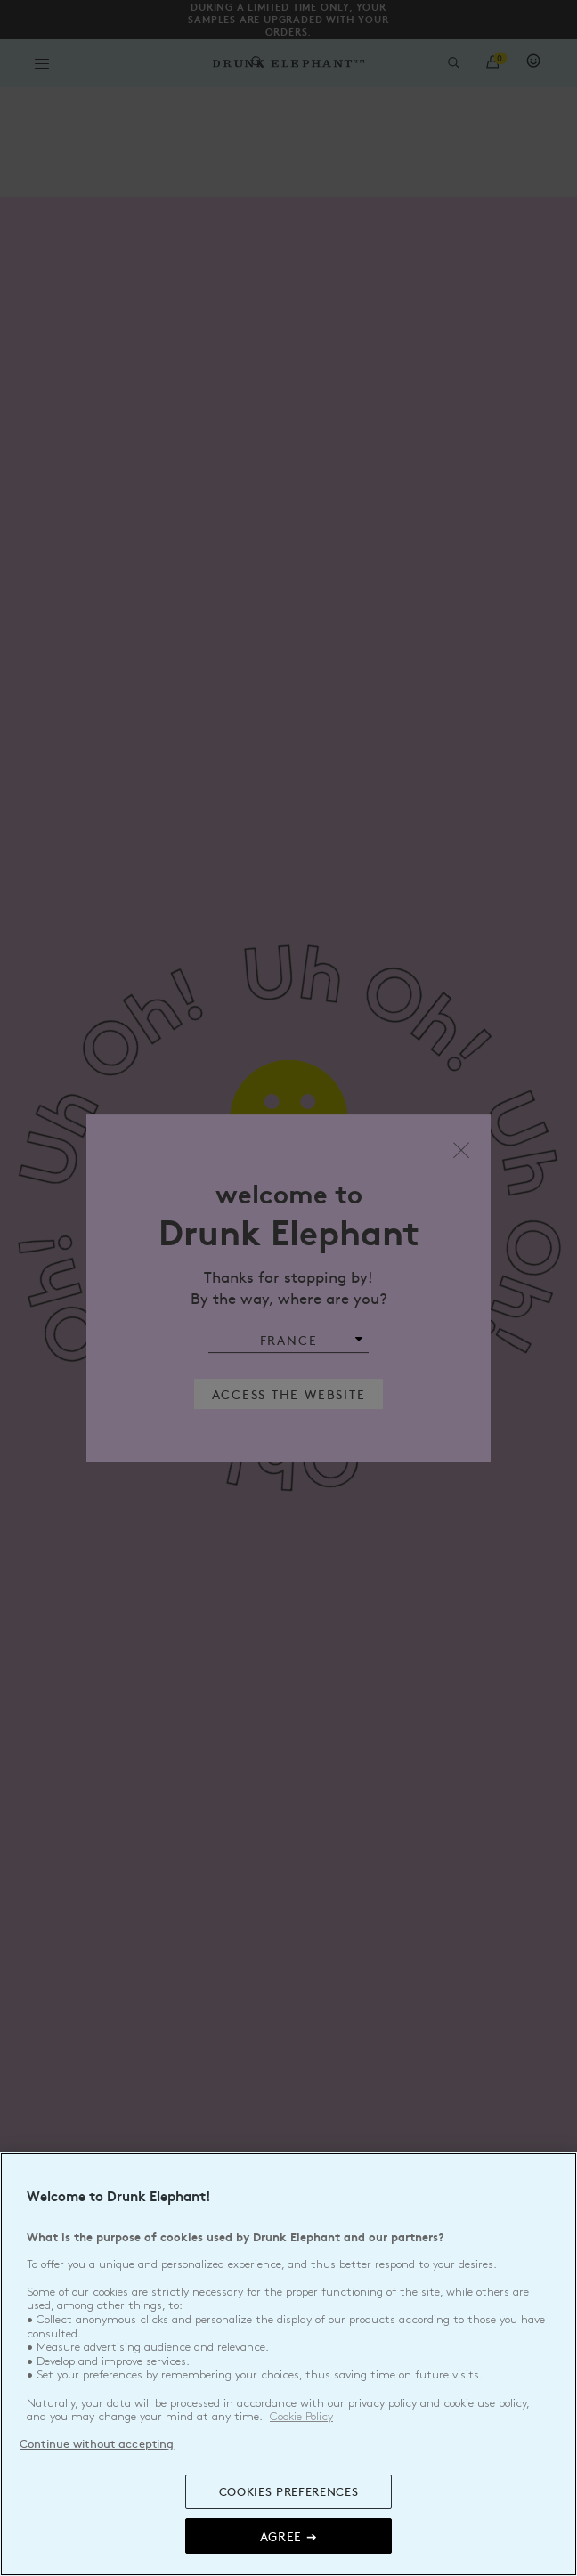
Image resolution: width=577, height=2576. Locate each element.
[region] (288, 2364)
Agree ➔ (289, 2536)
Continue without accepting (97, 2443)
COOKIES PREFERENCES (288, 2491)
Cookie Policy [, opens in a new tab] (301, 2416)
